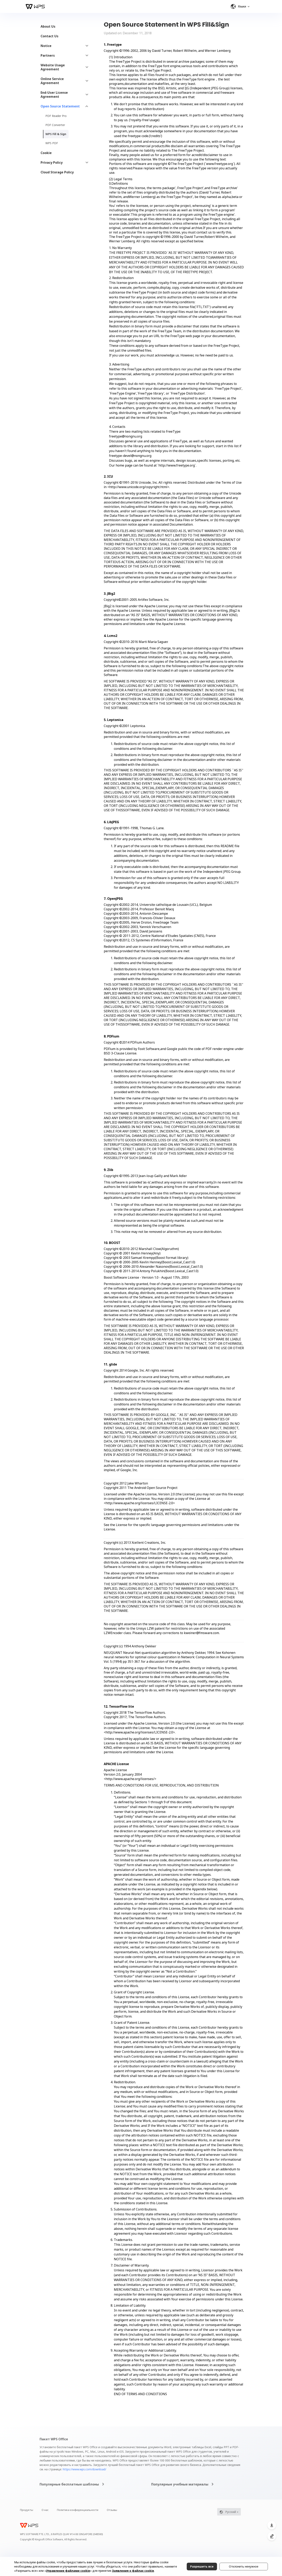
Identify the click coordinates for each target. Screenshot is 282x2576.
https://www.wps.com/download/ (84, 2469)
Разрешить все (202, 2566)
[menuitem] (64, 26)
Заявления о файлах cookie (133, 2571)
